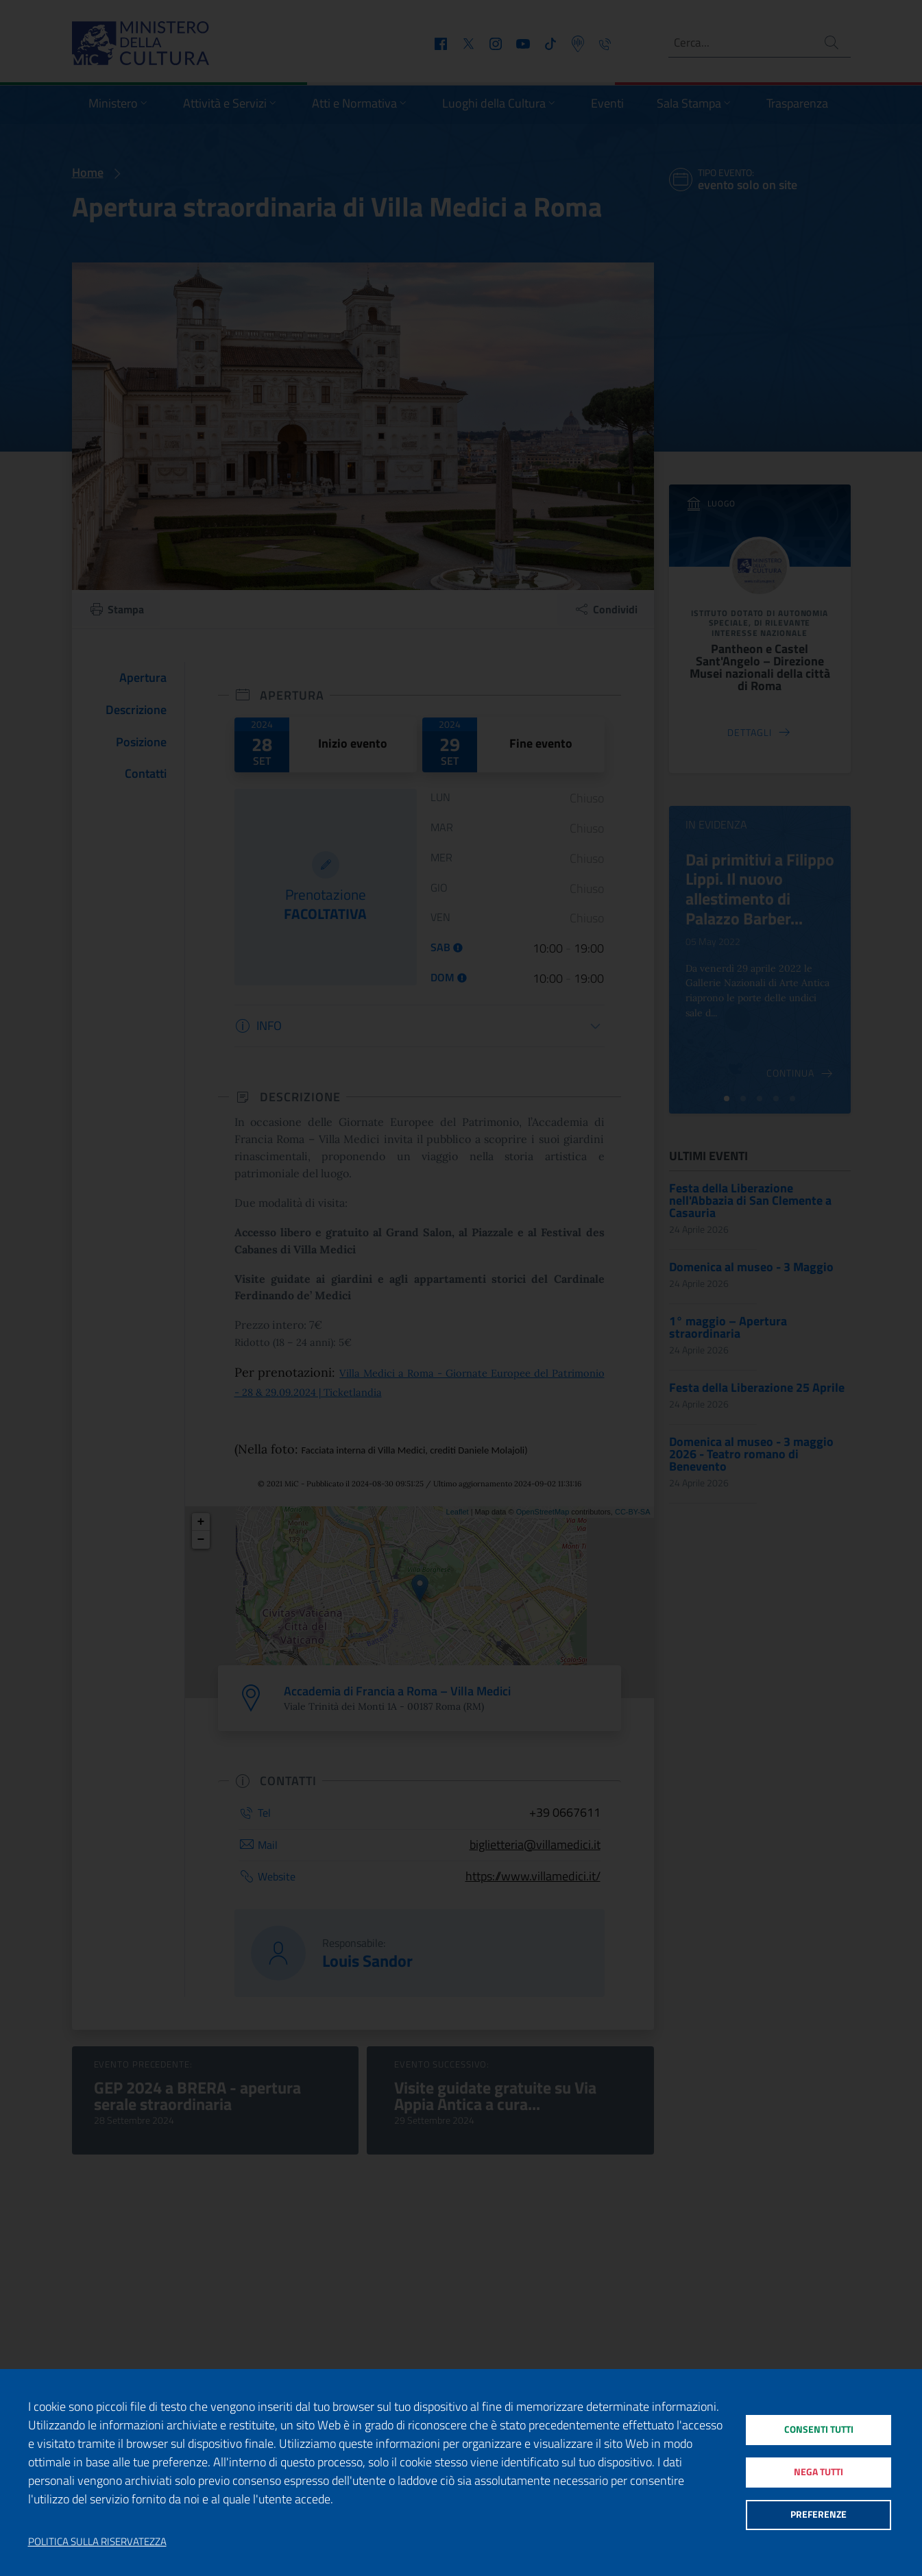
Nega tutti (818, 2472)
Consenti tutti (818, 2426)
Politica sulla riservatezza (97, 2542)
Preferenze (818, 2518)
